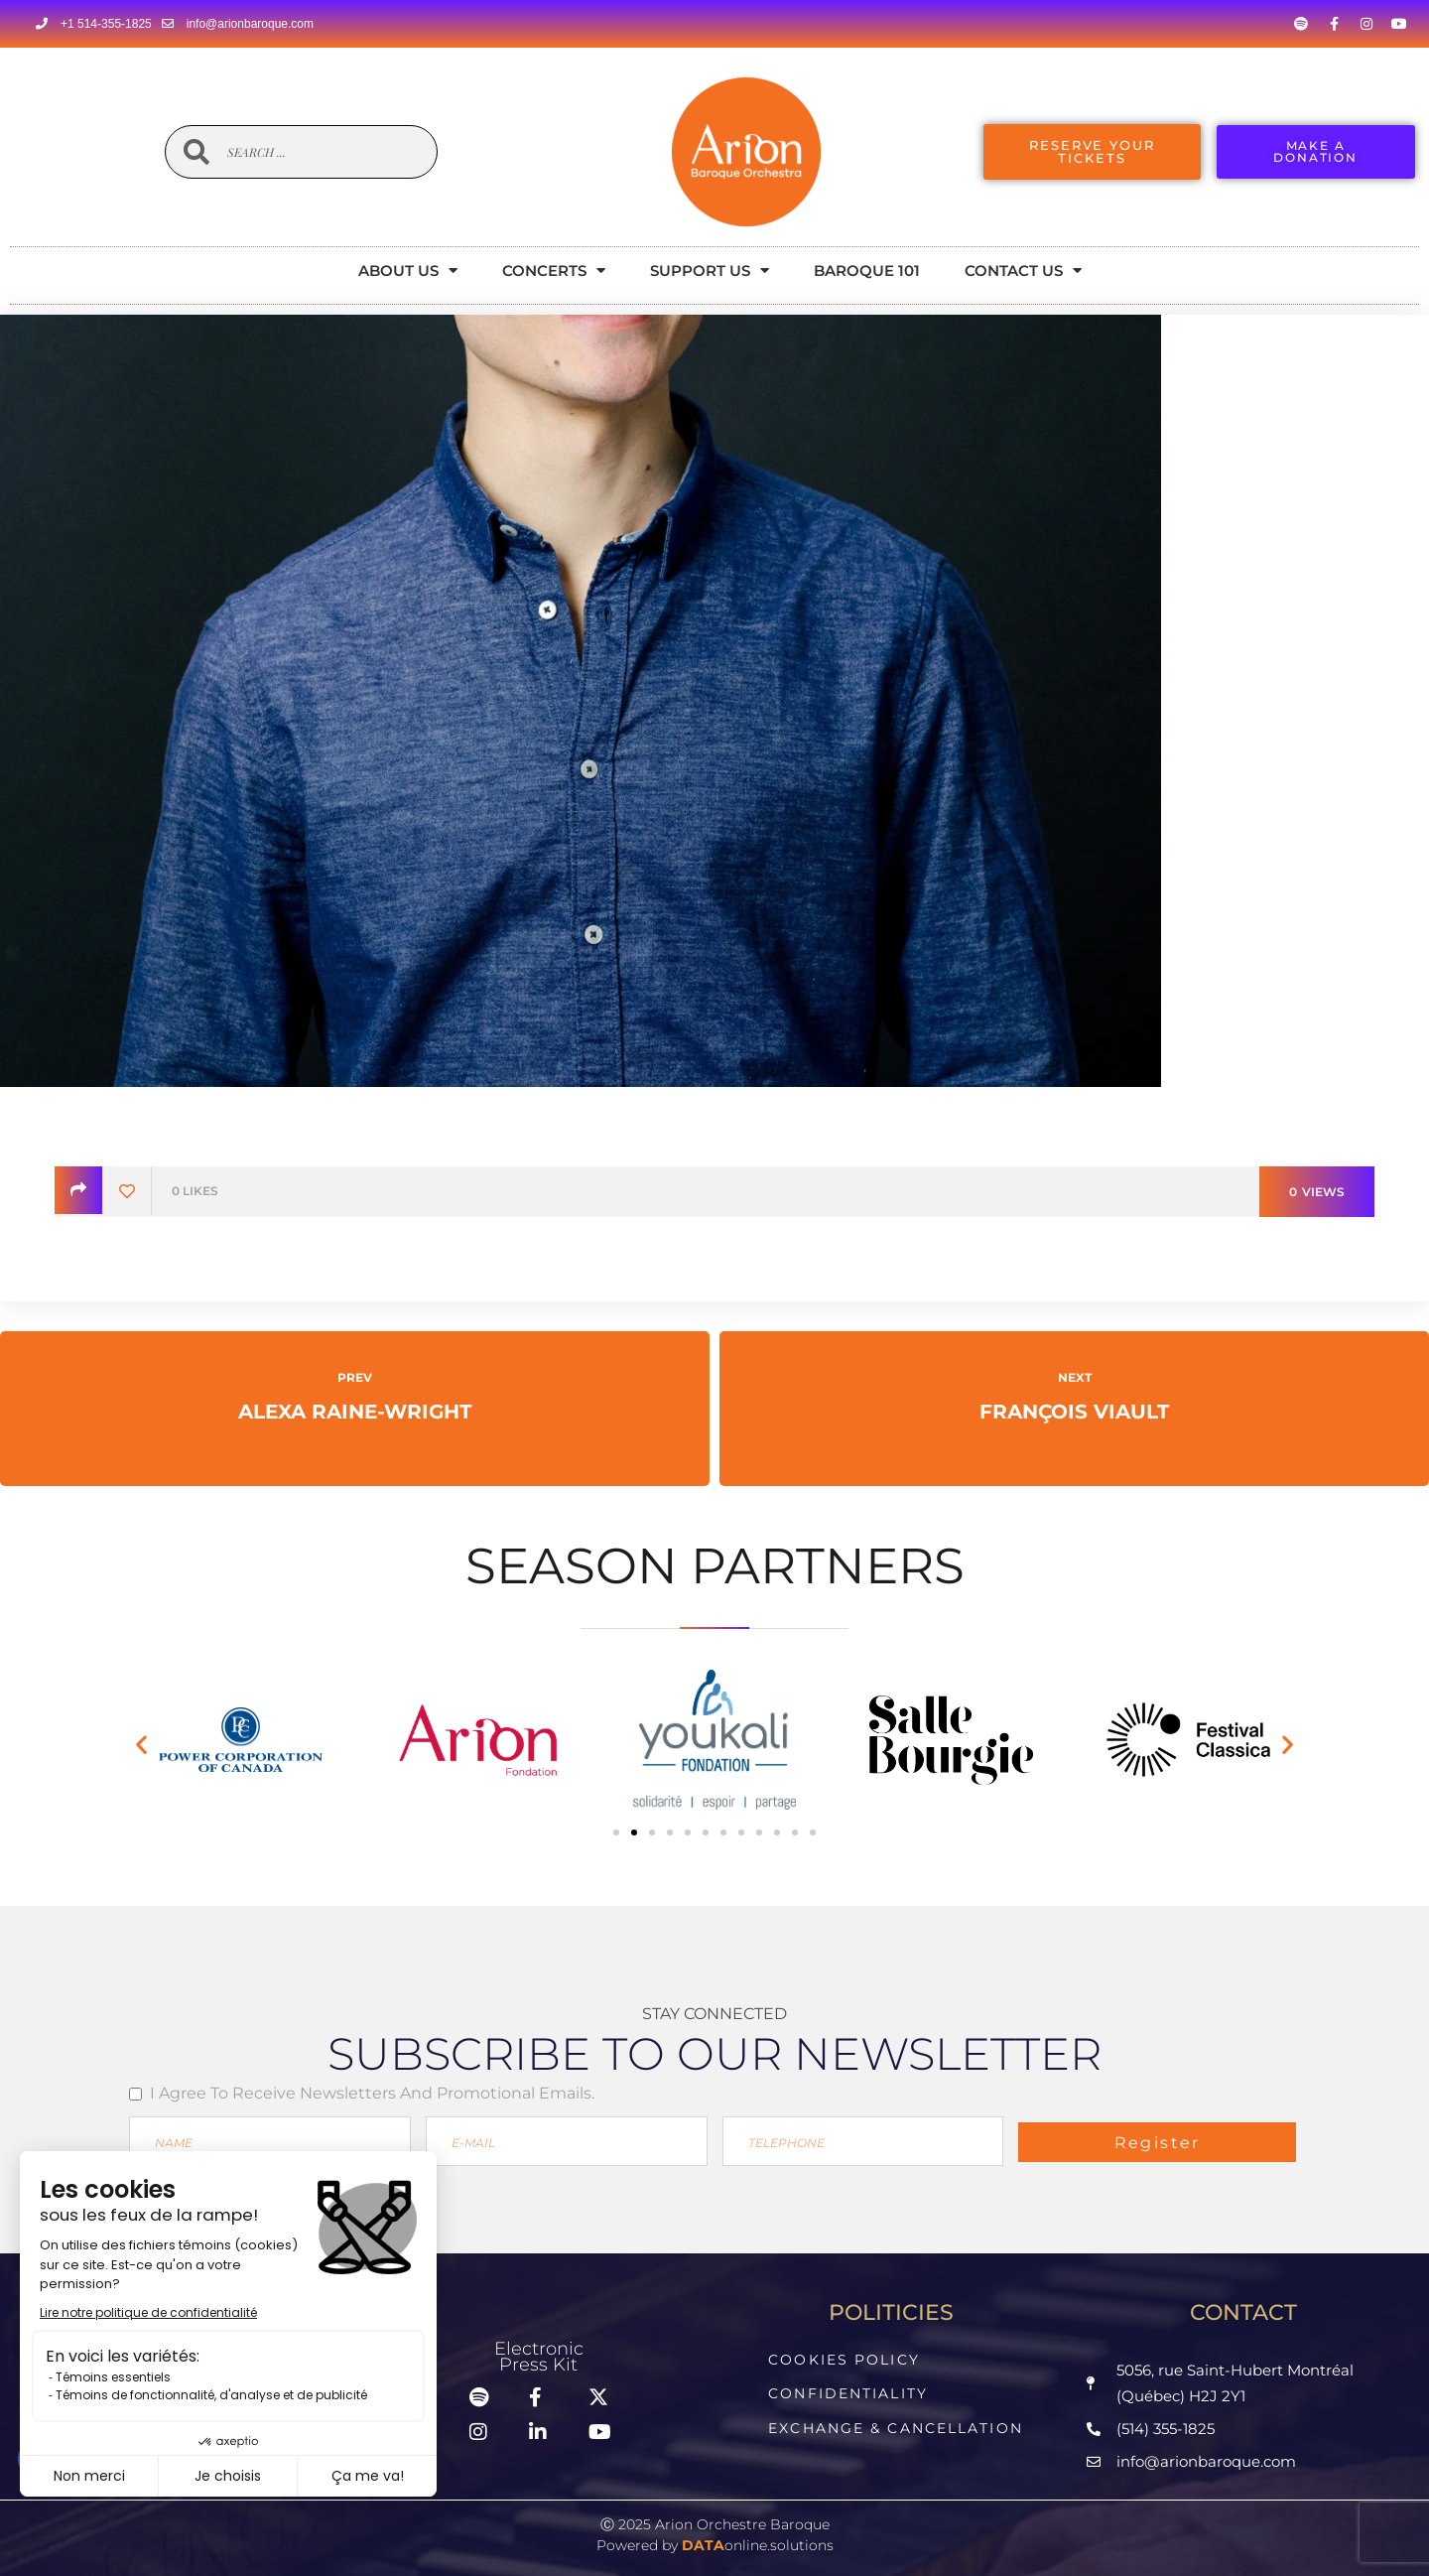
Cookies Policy (843, 2359)
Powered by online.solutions (715, 2540)
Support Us (709, 270)
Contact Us (1023, 270)
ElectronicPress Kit (539, 2354)
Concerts (553, 270)
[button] (141, 1743)
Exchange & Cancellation (895, 2423)
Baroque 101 (867, 270)
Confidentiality (848, 2391)
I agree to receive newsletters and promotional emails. (372, 2093)
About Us (407, 270)
